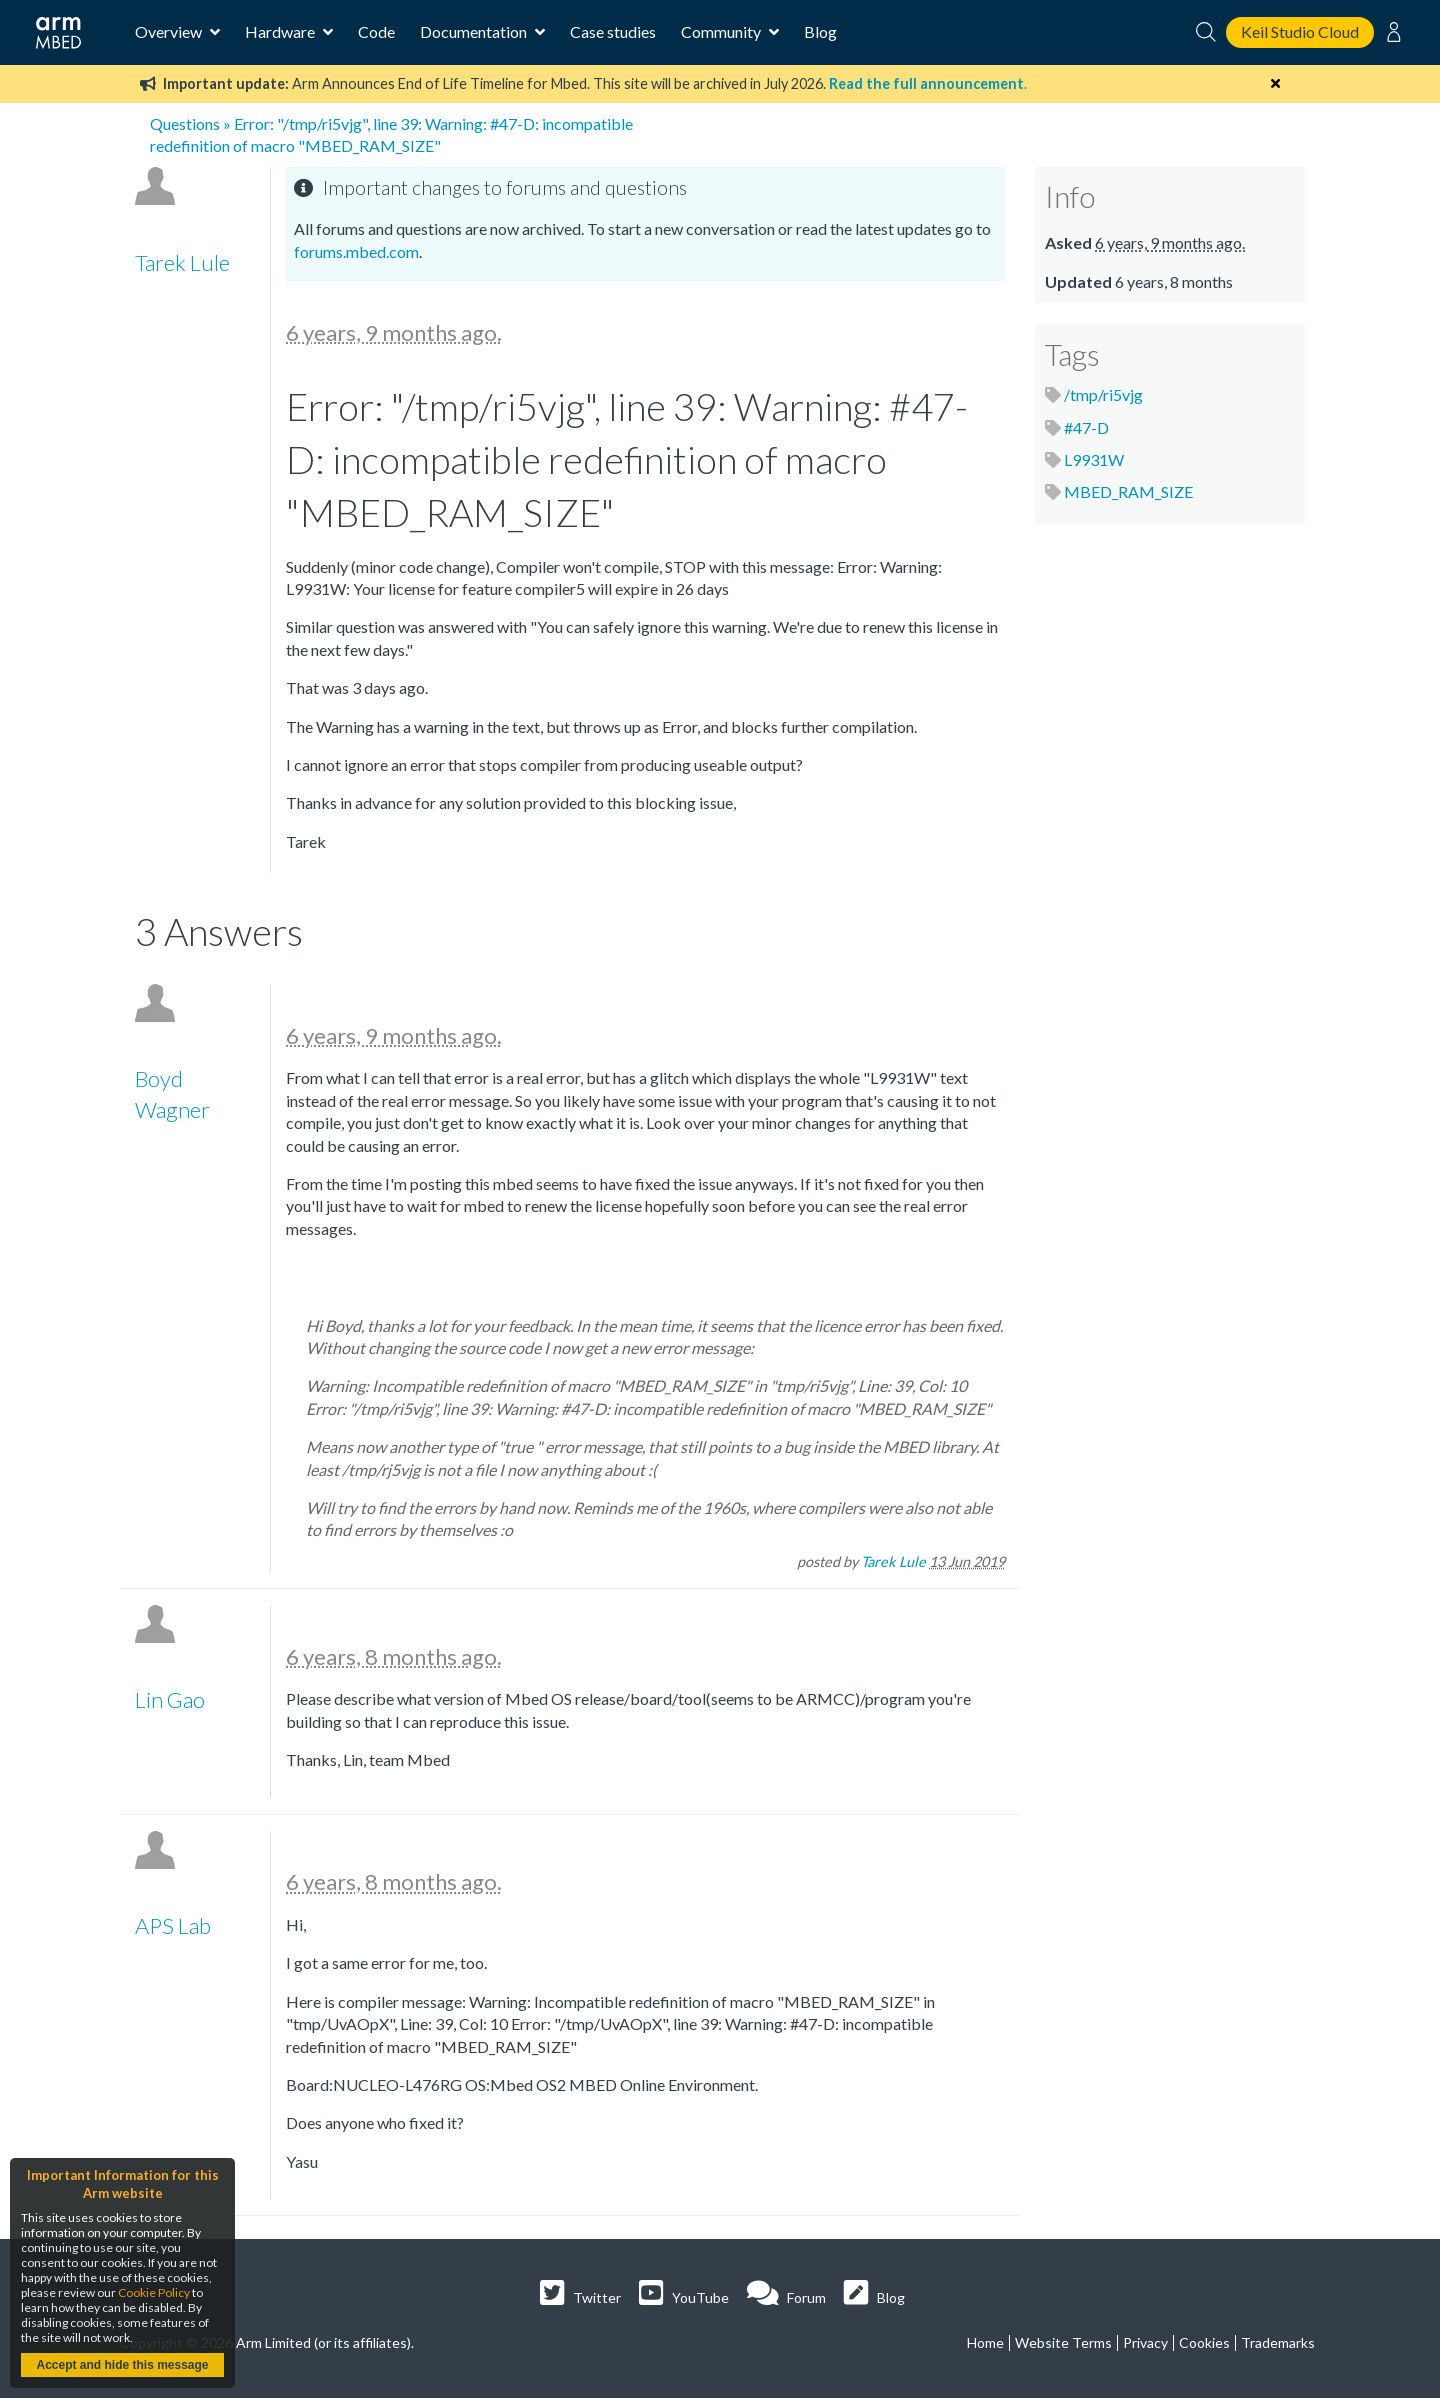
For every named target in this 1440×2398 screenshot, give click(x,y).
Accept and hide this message (122, 2365)
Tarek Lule (182, 262)
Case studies (613, 31)
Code (376, 31)
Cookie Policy (154, 2292)
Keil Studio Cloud (1300, 31)
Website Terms (1063, 2342)
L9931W (1094, 459)
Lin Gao (170, 1699)
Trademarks (1278, 2342)
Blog (820, 31)
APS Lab (173, 1925)
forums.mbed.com (356, 251)
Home (985, 2342)
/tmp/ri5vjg (1103, 394)
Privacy (1145, 2342)
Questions (185, 123)
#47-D (1086, 427)
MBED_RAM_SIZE (1128, 491)
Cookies (1204, 2342)
